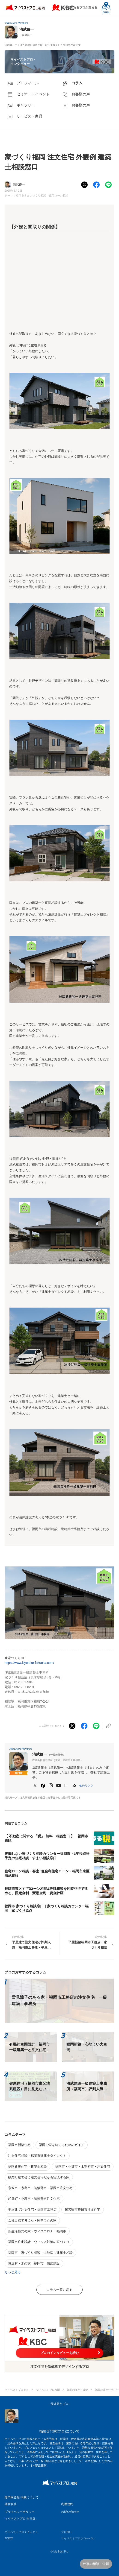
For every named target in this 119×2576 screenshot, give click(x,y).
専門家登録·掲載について (22, 2497)
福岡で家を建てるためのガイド (61, 2145)
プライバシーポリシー (20, 2512)
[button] (86, 1785)
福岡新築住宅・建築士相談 (27, 2166)
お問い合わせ (70, 2512)
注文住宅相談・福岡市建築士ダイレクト (37, 2155)
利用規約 (67, 2504)
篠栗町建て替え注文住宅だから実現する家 (38, 2177)
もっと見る (13, 2272)
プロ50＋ (66, 2532)
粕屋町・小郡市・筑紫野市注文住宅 (34, 2199)
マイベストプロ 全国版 (20, 2518)
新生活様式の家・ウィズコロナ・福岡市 (37, 2231)
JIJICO (9, 2538)
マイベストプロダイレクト (21, 2532)
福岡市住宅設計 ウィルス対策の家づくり (38, 2242)
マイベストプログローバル (77, 2538)
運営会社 (11, 2504)
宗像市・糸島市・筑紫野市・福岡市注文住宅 (40, 2188)
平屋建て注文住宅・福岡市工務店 (32, 2209)
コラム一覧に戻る (59, 2290)
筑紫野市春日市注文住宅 (82, 2209)
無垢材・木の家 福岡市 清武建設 (34, 2263)
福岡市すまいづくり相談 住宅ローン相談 (42, 195)
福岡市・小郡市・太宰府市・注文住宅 (82, 2166)
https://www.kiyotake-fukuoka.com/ (29, 1663)
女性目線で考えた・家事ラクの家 (32, 2220)
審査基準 (40, 2465)
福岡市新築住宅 (19, 2145)
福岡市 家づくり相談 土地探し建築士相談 (40, 2252)
